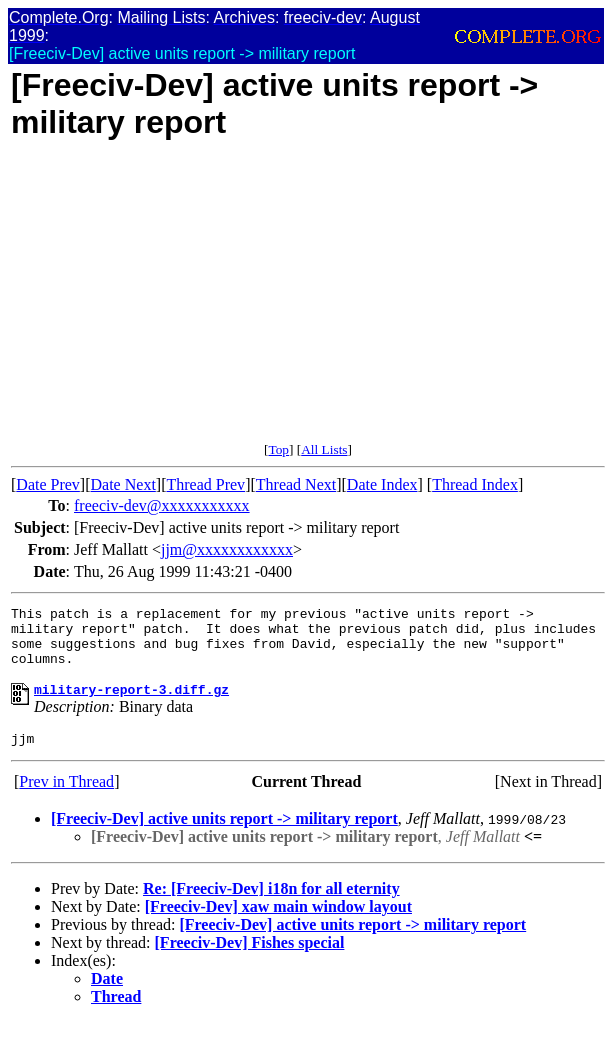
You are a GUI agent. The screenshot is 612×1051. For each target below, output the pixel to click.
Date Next (123, 484)
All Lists (324, 449)
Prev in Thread (66, 799)
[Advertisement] (308, 302)
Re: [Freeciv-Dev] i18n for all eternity (271, 906)
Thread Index (475, 484)
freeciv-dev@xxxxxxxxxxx (162, 505)
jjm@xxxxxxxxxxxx (227, 549)
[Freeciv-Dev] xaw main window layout (278, 924)
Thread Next (296, 484)
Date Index (382, 484)
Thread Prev (205, 484)
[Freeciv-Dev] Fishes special (250, 960)
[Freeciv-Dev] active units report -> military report (224, 836)
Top (278, 449)
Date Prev (48, 484)
